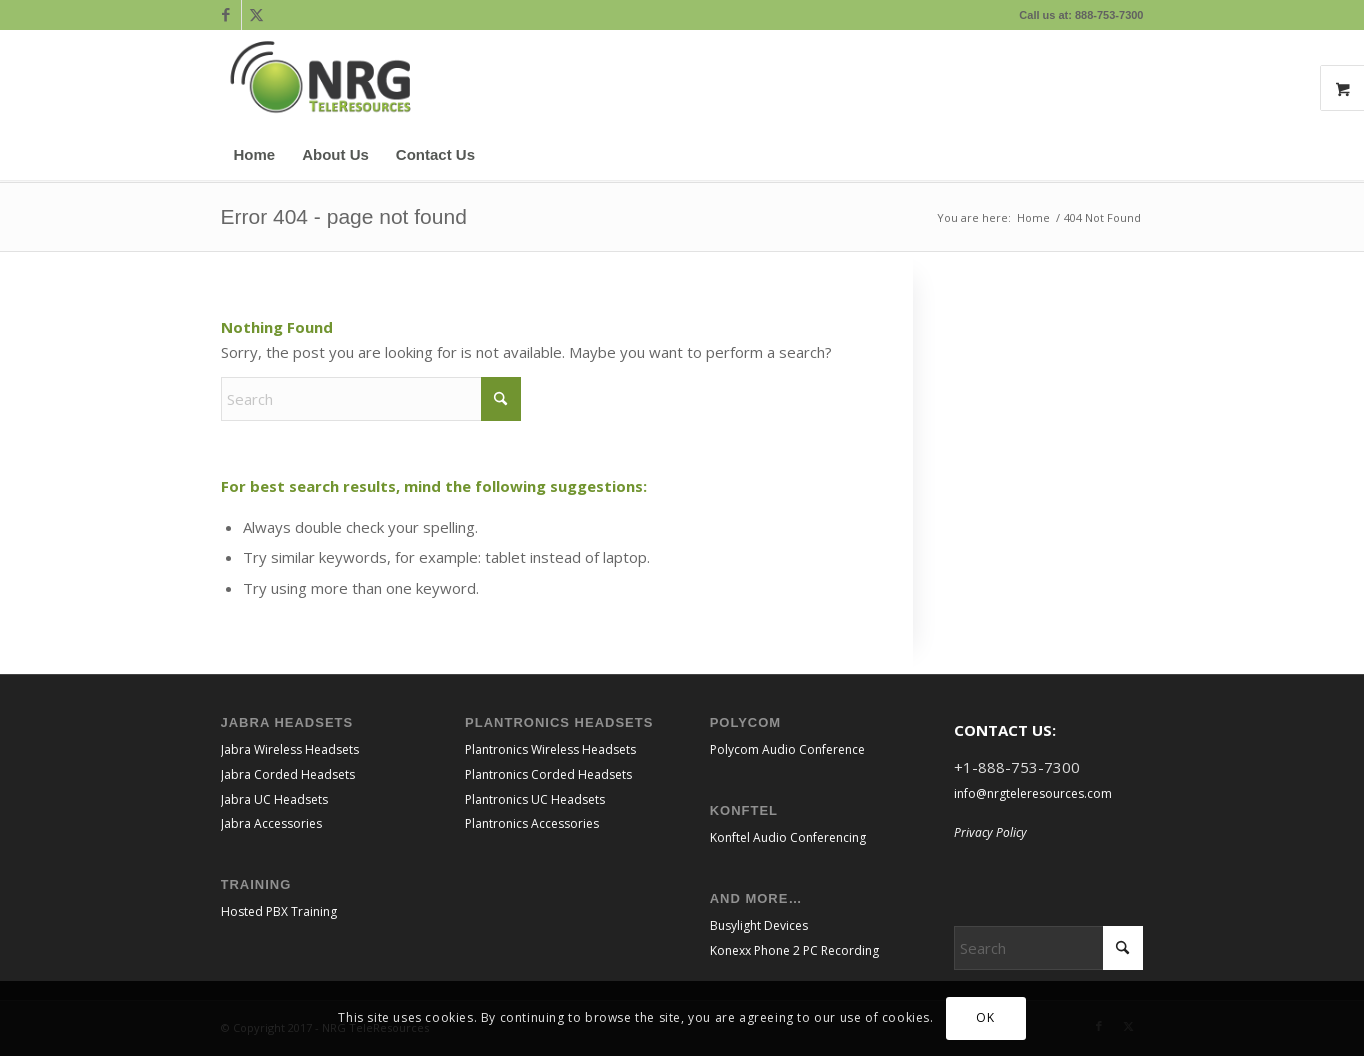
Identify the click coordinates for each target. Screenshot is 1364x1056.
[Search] (1131, 155)
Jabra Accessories (271, 823)
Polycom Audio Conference (787, 749)
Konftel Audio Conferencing (788, 837)
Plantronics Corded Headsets (548, 774)
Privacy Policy (990, 832)
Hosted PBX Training (279, 911)
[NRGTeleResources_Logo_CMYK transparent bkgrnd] (321, 80)
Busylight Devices (759, 925)
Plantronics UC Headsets (535, 799)
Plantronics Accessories (532, 823)
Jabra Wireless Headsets (290, 749)
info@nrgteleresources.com (1033, 793)
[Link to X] (257, 15)
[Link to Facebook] (226, 15)
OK (985, 1017)
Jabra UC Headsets (274, 799)
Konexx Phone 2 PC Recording (794, 950)
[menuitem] (255, 155)
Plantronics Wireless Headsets (550, 749)
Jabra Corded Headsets (288, 774)
